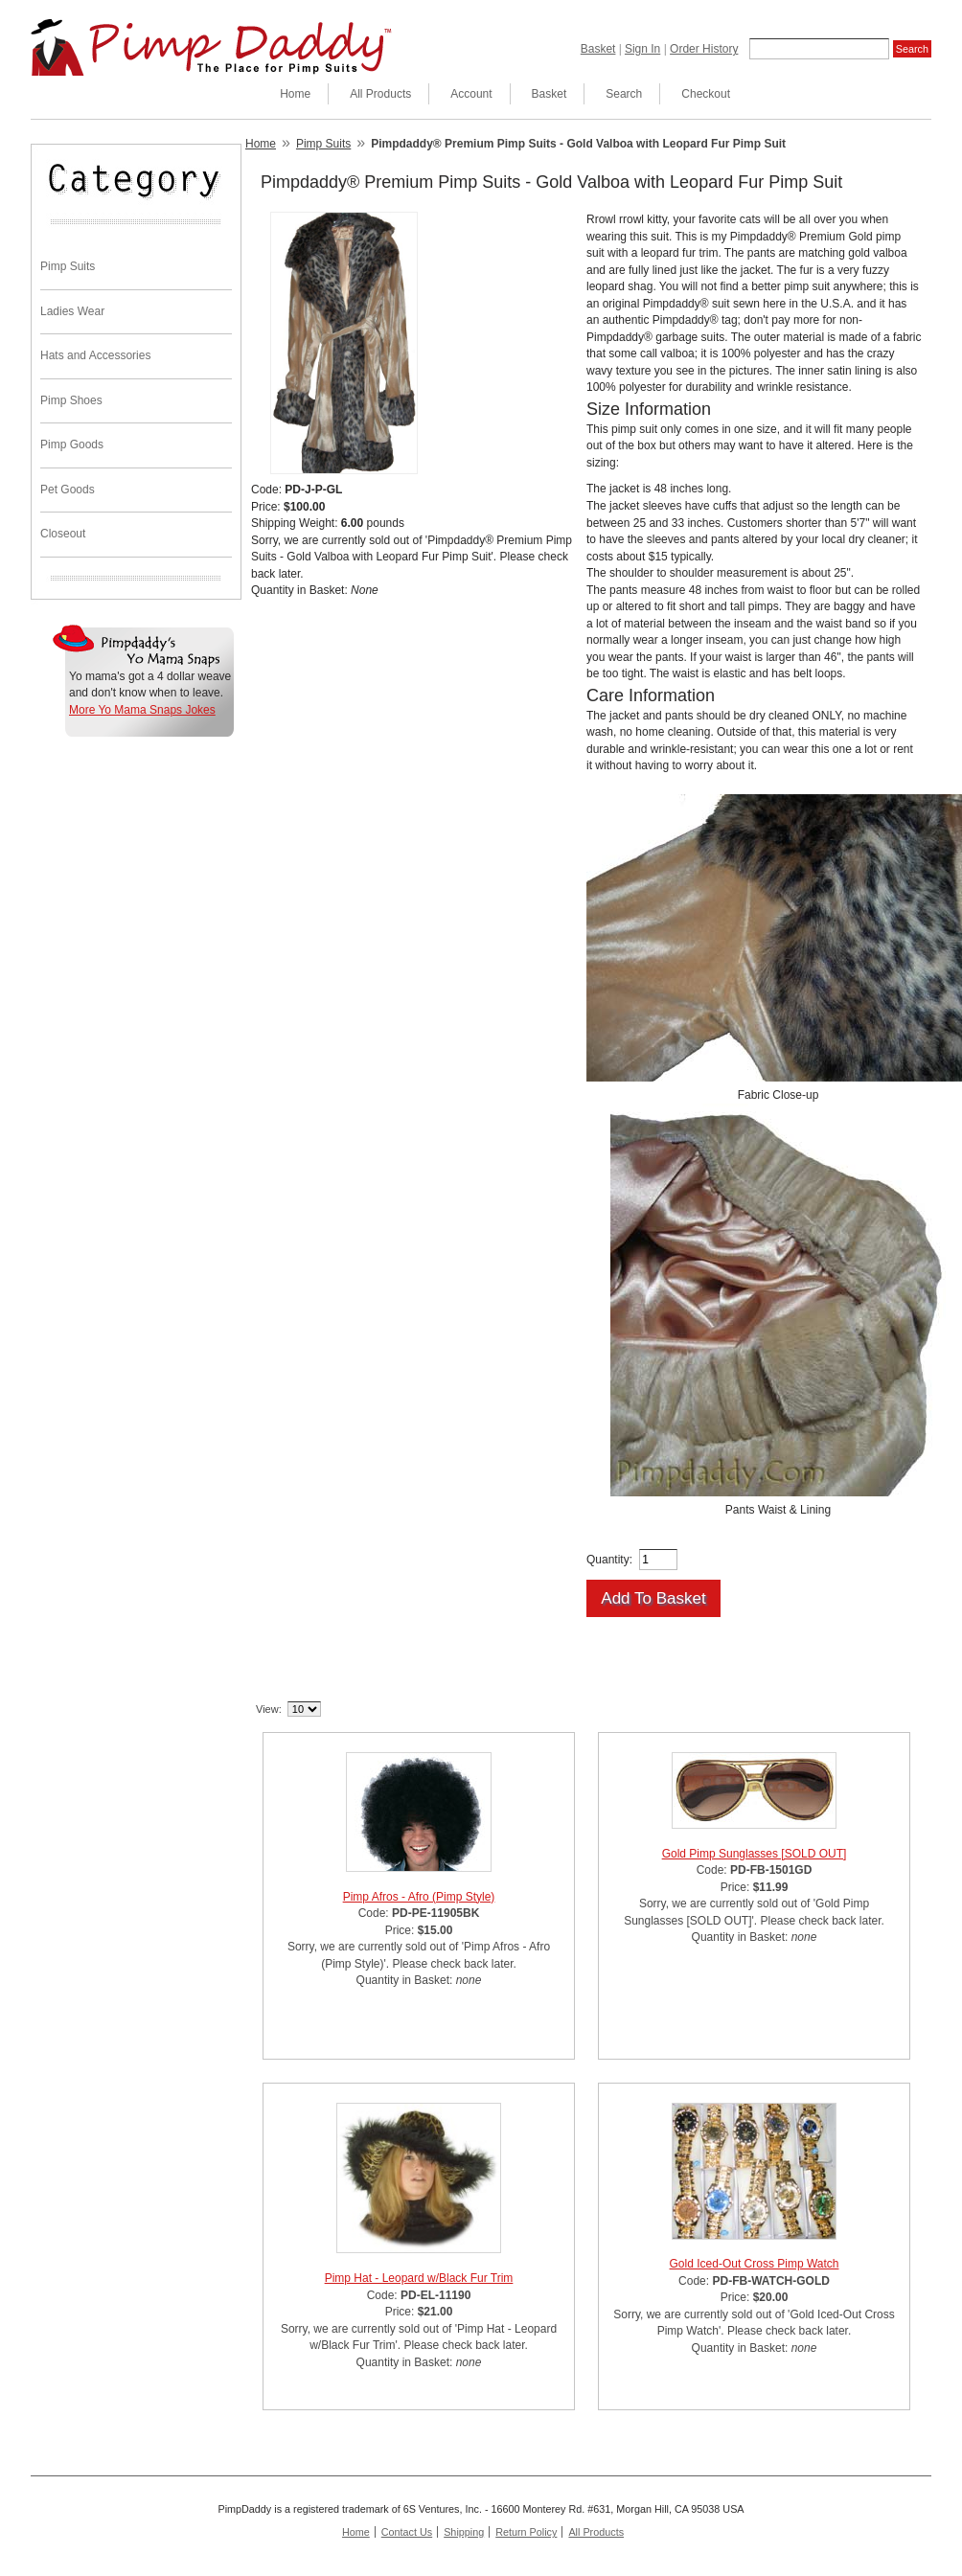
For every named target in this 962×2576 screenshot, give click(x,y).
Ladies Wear (72, 311)
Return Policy (526, 2532)
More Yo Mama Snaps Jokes (142, 710)
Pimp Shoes (71, 400)
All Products (380, 94)
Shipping (464, 2532)
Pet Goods (67, 489)
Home (295, 94)
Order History (704, 49)
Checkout (705, 94)
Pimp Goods (71, 444)
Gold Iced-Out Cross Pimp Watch (754, 2263)
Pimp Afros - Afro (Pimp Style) (419, 1897)
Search (624, 94)
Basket (598, 49)
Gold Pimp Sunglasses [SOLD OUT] (754, 1853)
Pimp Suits (67, 266)
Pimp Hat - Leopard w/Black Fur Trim (419, 2278)
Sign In (642, 49)
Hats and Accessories (95, 355)
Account (471, 94)
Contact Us (406, 2532)
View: (269, 1709)
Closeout (62, 533)
